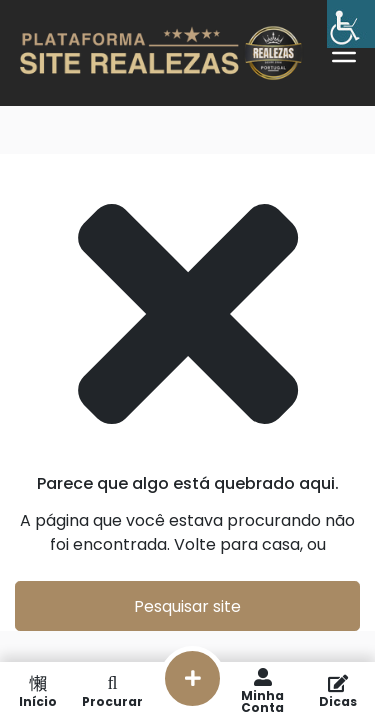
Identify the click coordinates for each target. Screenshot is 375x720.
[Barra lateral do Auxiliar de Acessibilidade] (351, 24)
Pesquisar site (187, 606)
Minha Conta (262, 691)
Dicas (337, 691)
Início (37, 691)
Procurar (112, 691)
